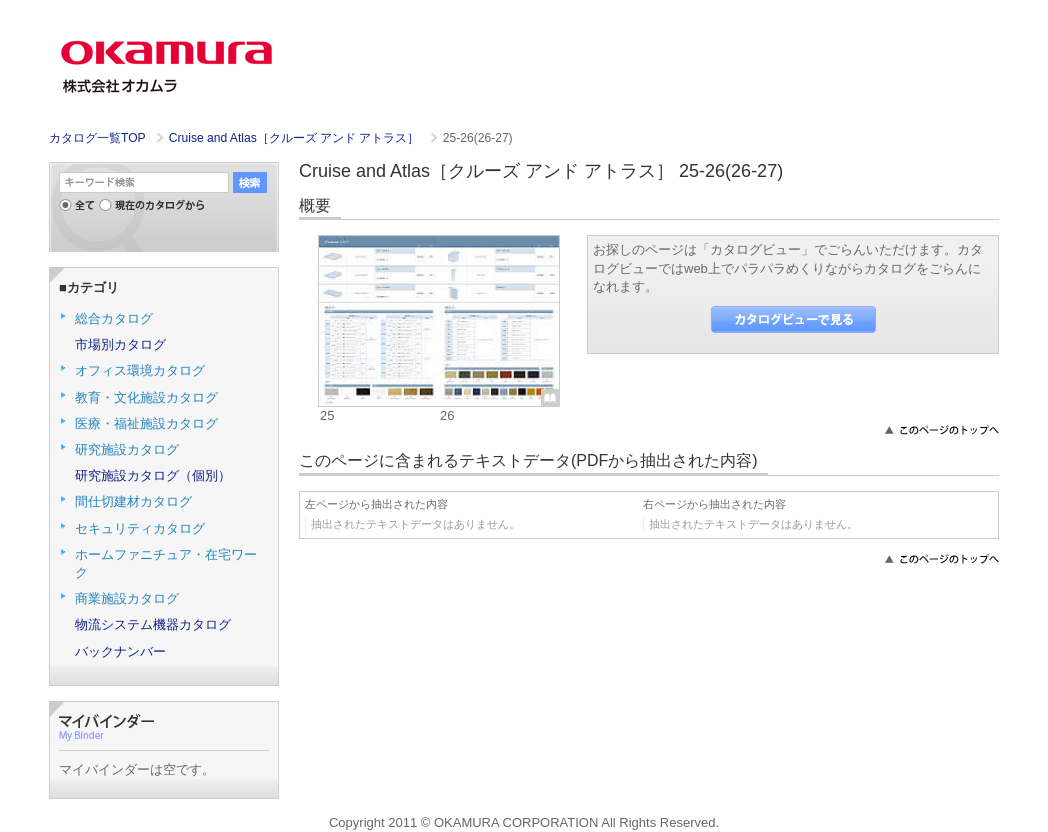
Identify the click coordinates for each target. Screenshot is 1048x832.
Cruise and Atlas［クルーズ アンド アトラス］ (296, 138)
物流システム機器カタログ (153, 624)
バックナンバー (120, 651)
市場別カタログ (120, 344)
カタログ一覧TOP (97, 138)
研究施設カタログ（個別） (153, 475)
